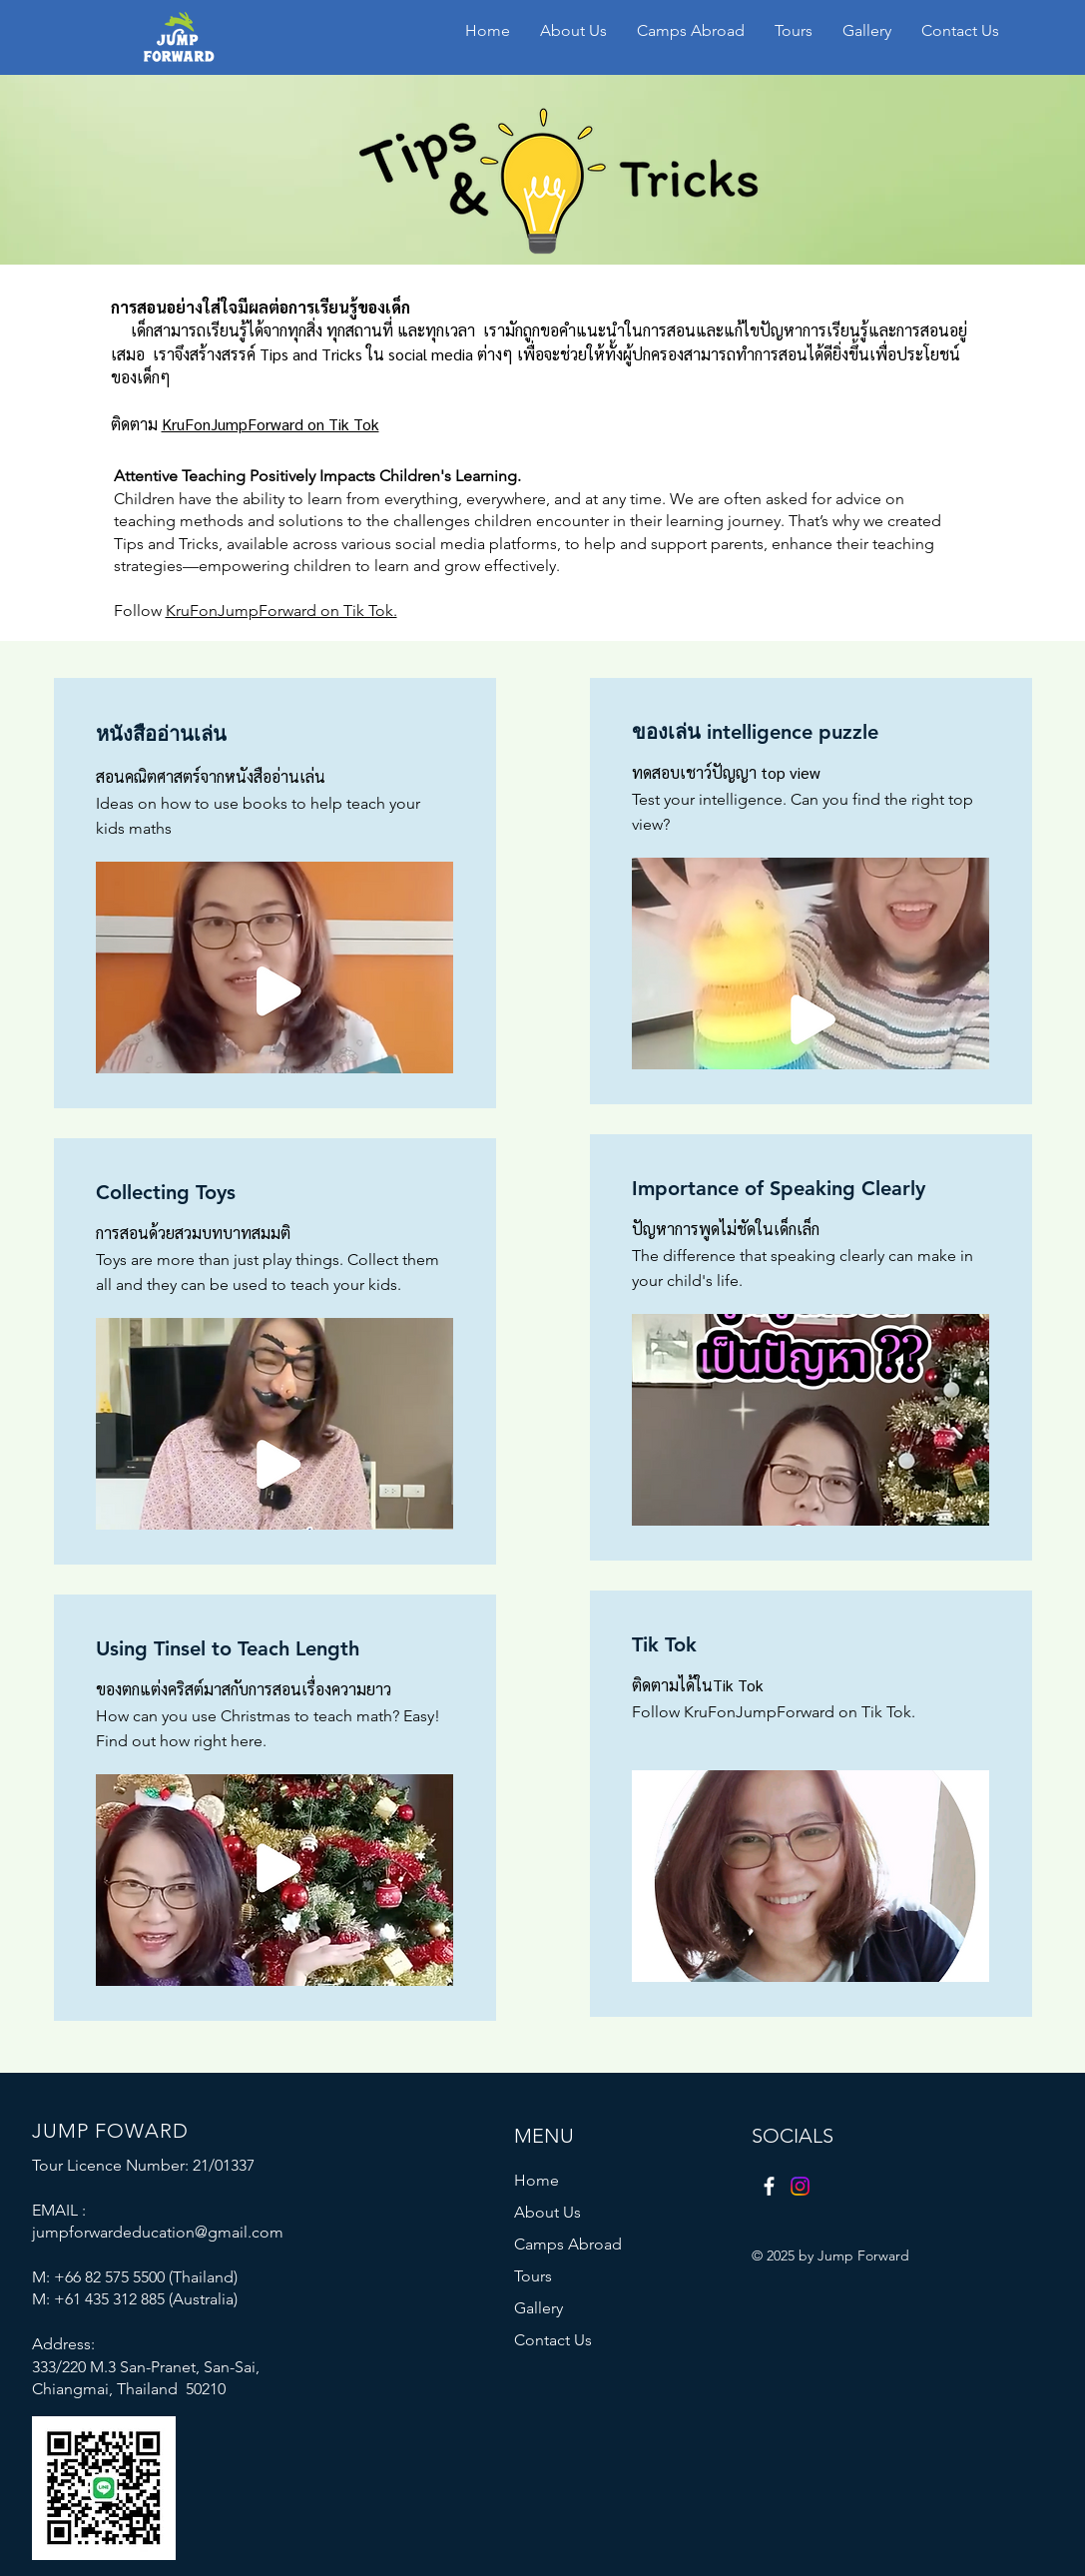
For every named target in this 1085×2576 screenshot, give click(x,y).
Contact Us (553, 2339)
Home (536, 2180)
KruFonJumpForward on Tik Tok (270, 423)
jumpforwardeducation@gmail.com (157, 2232)
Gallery (538, 2307)
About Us (547, 2212)
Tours (533, 2275)
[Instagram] (800, 2186)
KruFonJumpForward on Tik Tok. (281, 610)
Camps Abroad (568, 2244)
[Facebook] (769, 2186)
